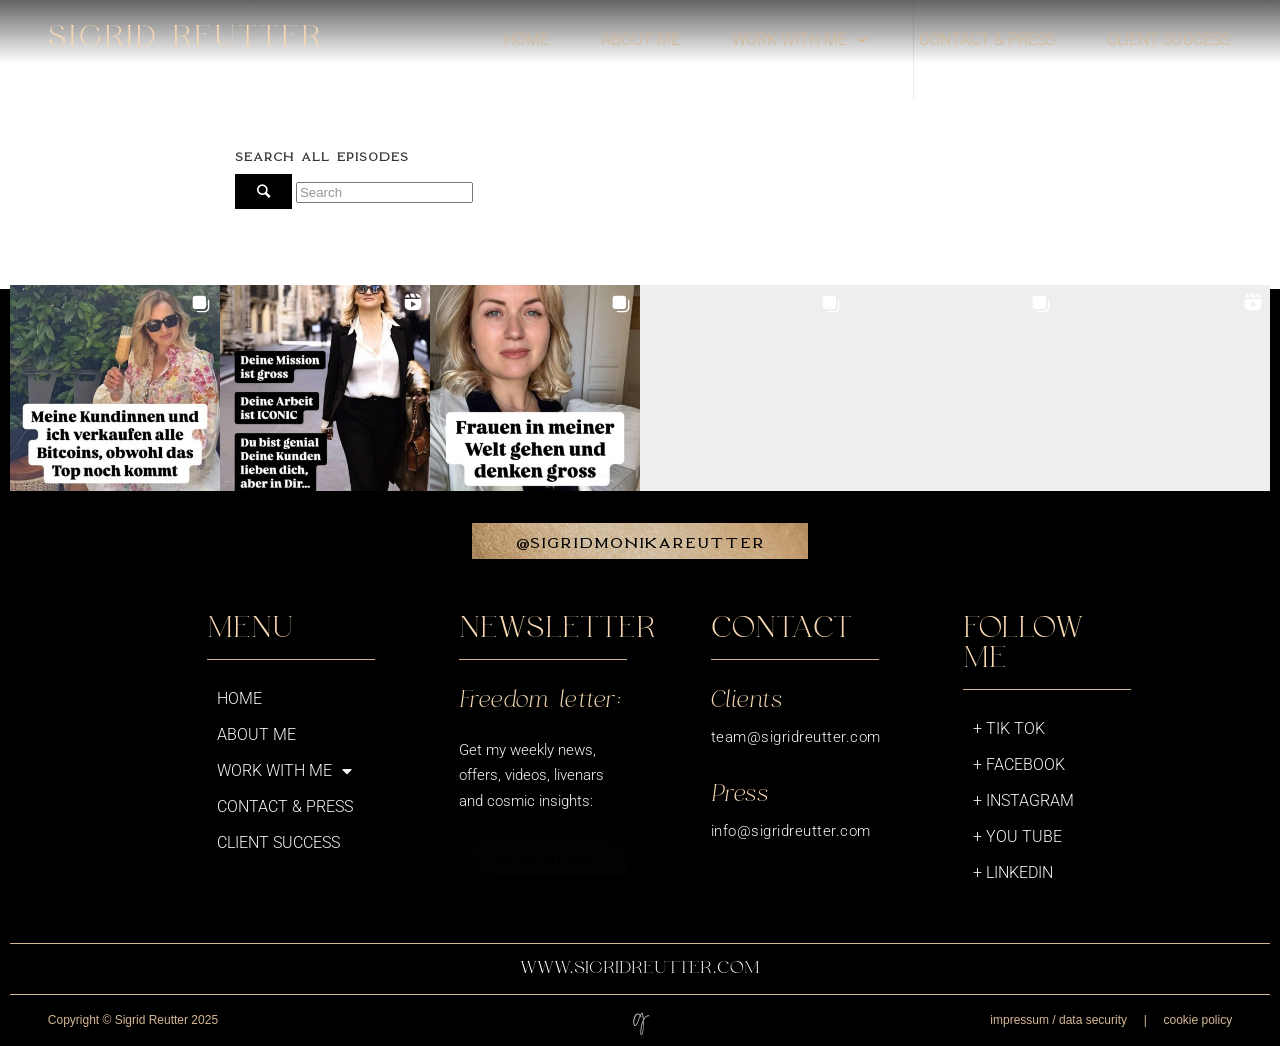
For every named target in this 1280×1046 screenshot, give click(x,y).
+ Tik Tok (1009, 728)
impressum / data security (1058, 1020)
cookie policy (1197, 1020)
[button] (115, 390)
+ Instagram (1023, 800)
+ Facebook (1019, 764)
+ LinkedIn (1013, 872)
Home (526, 39)
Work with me (799, 39)
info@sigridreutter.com (791, 831)
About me (640, 39)
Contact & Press (987, 39)
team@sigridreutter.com (796, 737)
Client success (1168, 39)
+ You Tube (1017, 836)
